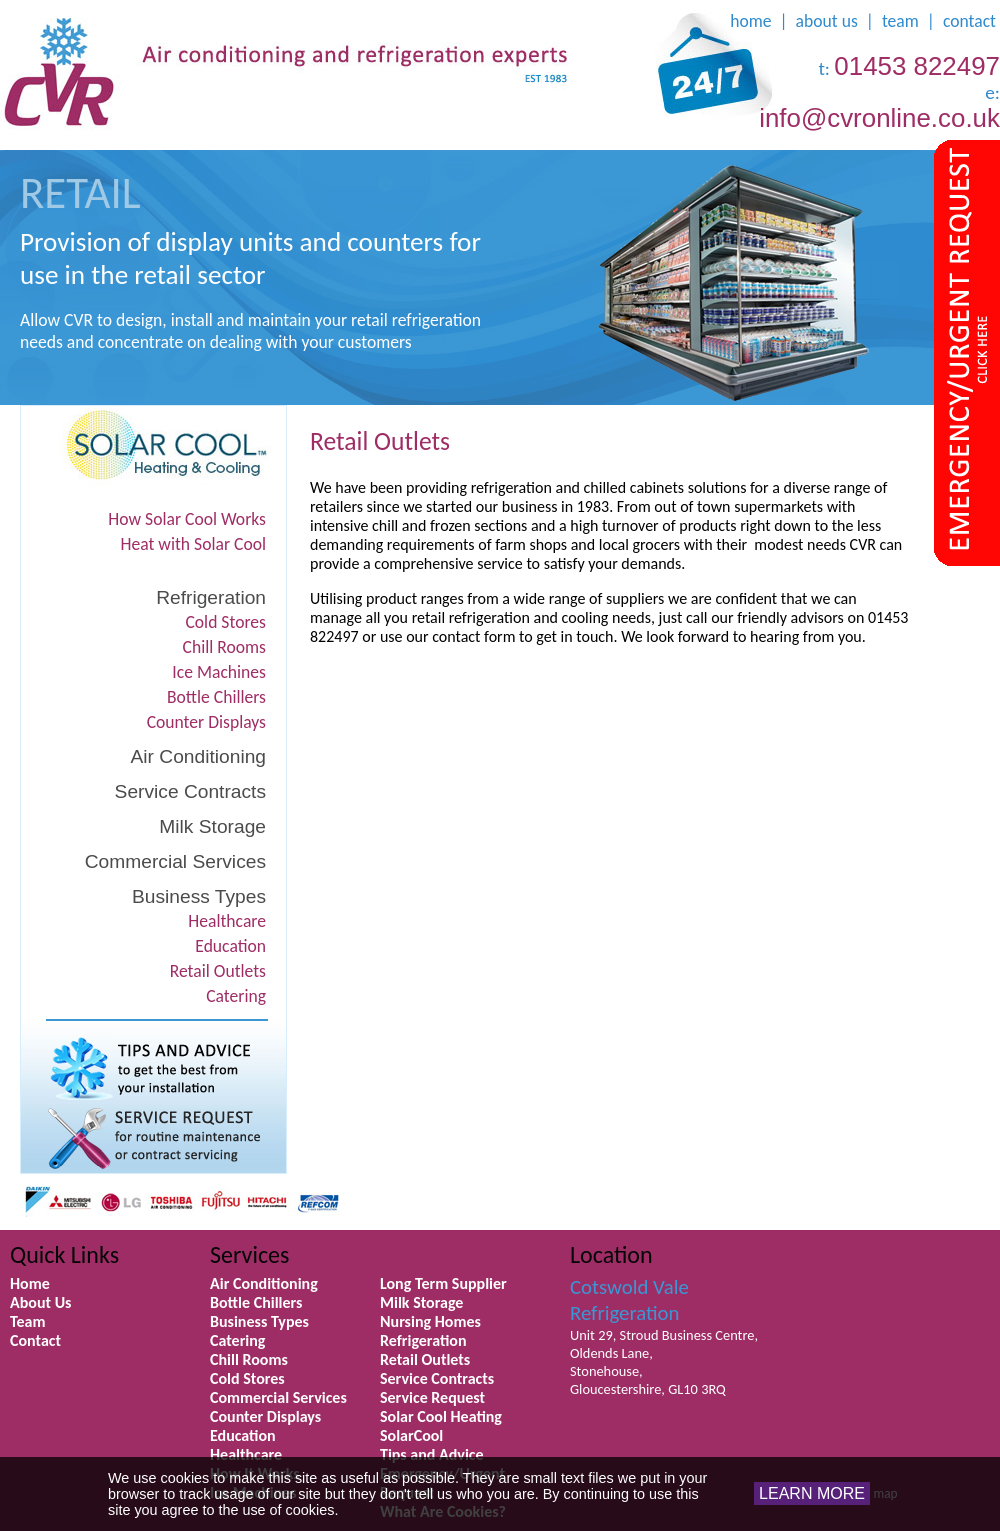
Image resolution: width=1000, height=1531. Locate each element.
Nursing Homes (430, 1321)
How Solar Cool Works (187, 519)
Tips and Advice (432, 1454)
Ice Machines (219, 672)
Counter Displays (206, 722)
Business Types (199, 896)
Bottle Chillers (216, 697)
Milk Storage (212, 826)
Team (28, 1321)
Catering (236, 996)
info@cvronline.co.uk (879, 118)
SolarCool (411, 1435)
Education (230, 946)
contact (969, 21)
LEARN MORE (812, 1493)
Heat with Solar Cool (194, 544)
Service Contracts (190, 791)
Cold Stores (225, 622)
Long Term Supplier (443, 1283)
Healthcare (227, 921)
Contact (35, 1340)
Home (30, 1283)
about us (827, 21)
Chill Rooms (224, 647)
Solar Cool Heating (441, 1416)
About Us (40, 1302)
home (750, 21)
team (900, 21)
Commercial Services (175, 861)
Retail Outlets (218, 971)
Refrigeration (211, 597)
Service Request (432, 1397)
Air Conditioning (198, 756)
